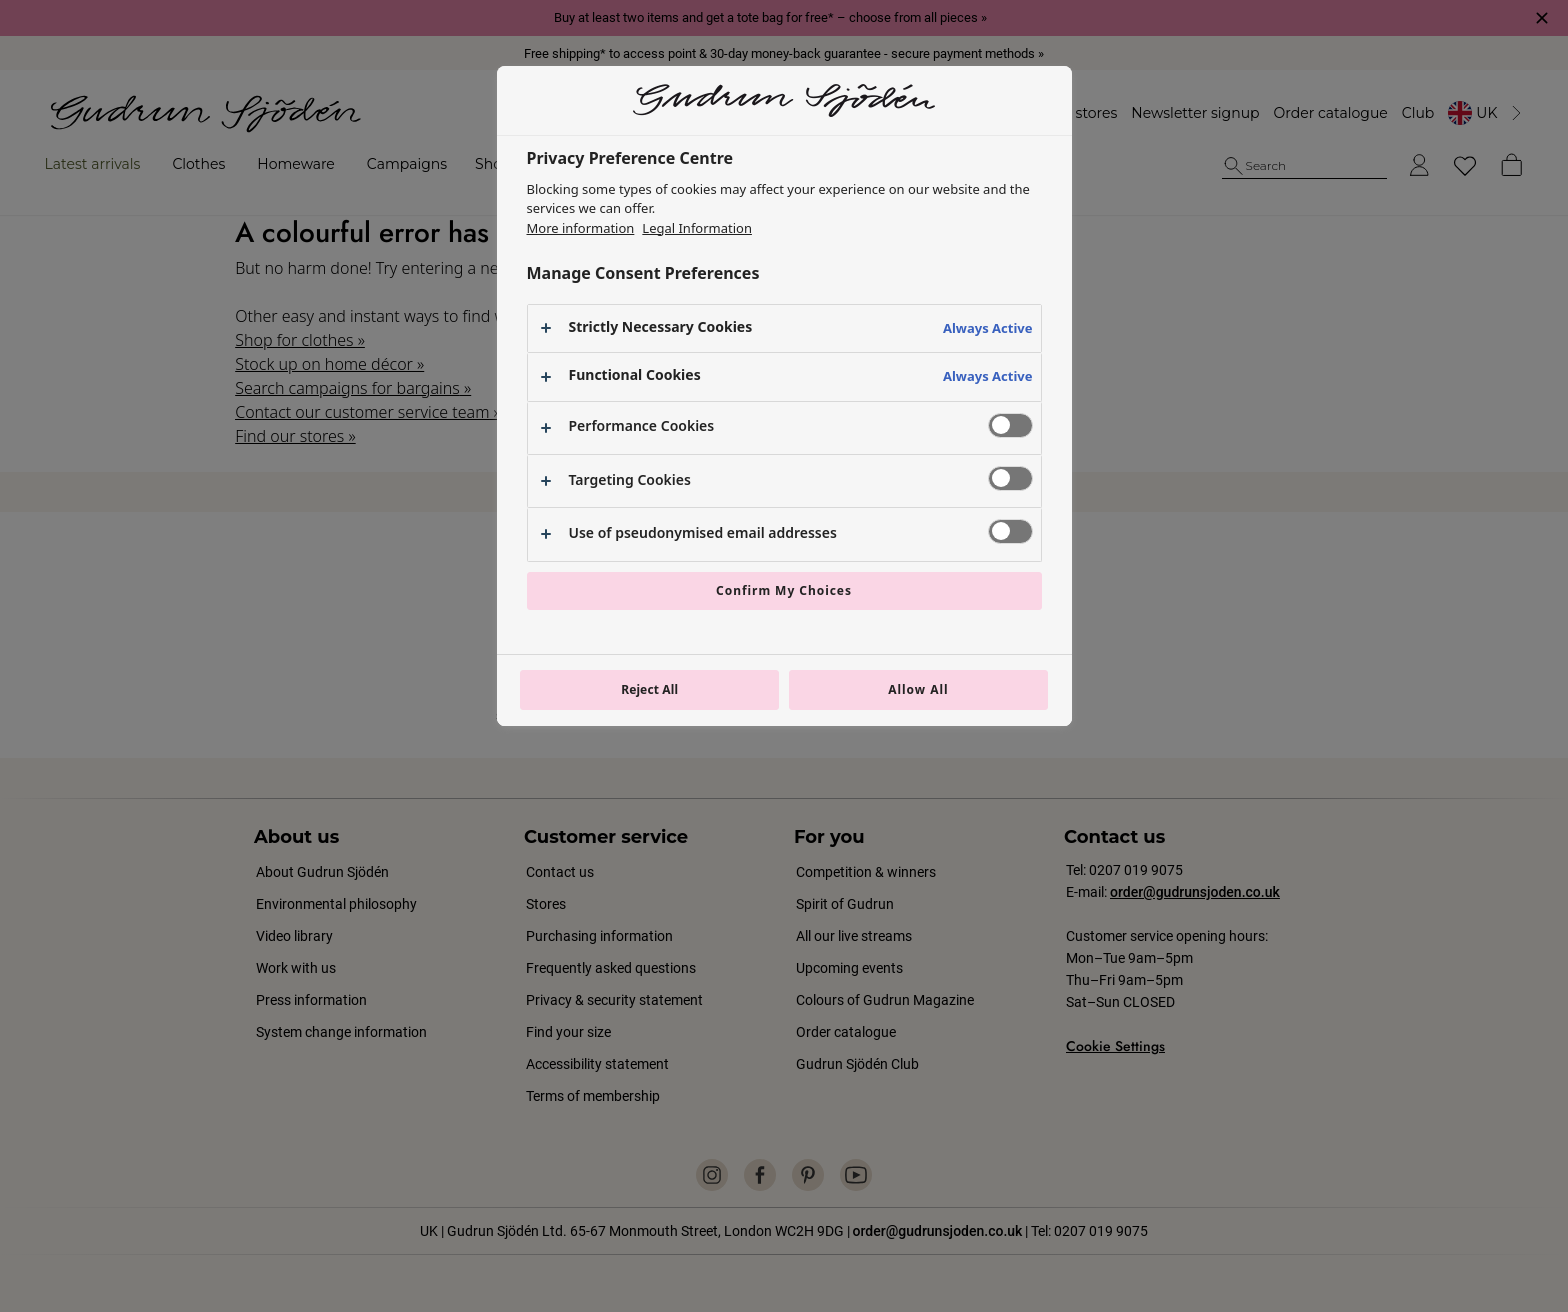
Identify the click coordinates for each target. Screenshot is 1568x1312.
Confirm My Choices (784, 590)
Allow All (918, 689)
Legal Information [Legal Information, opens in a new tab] (697, 228)
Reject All (649, 689)
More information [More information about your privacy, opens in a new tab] (581, 228)
